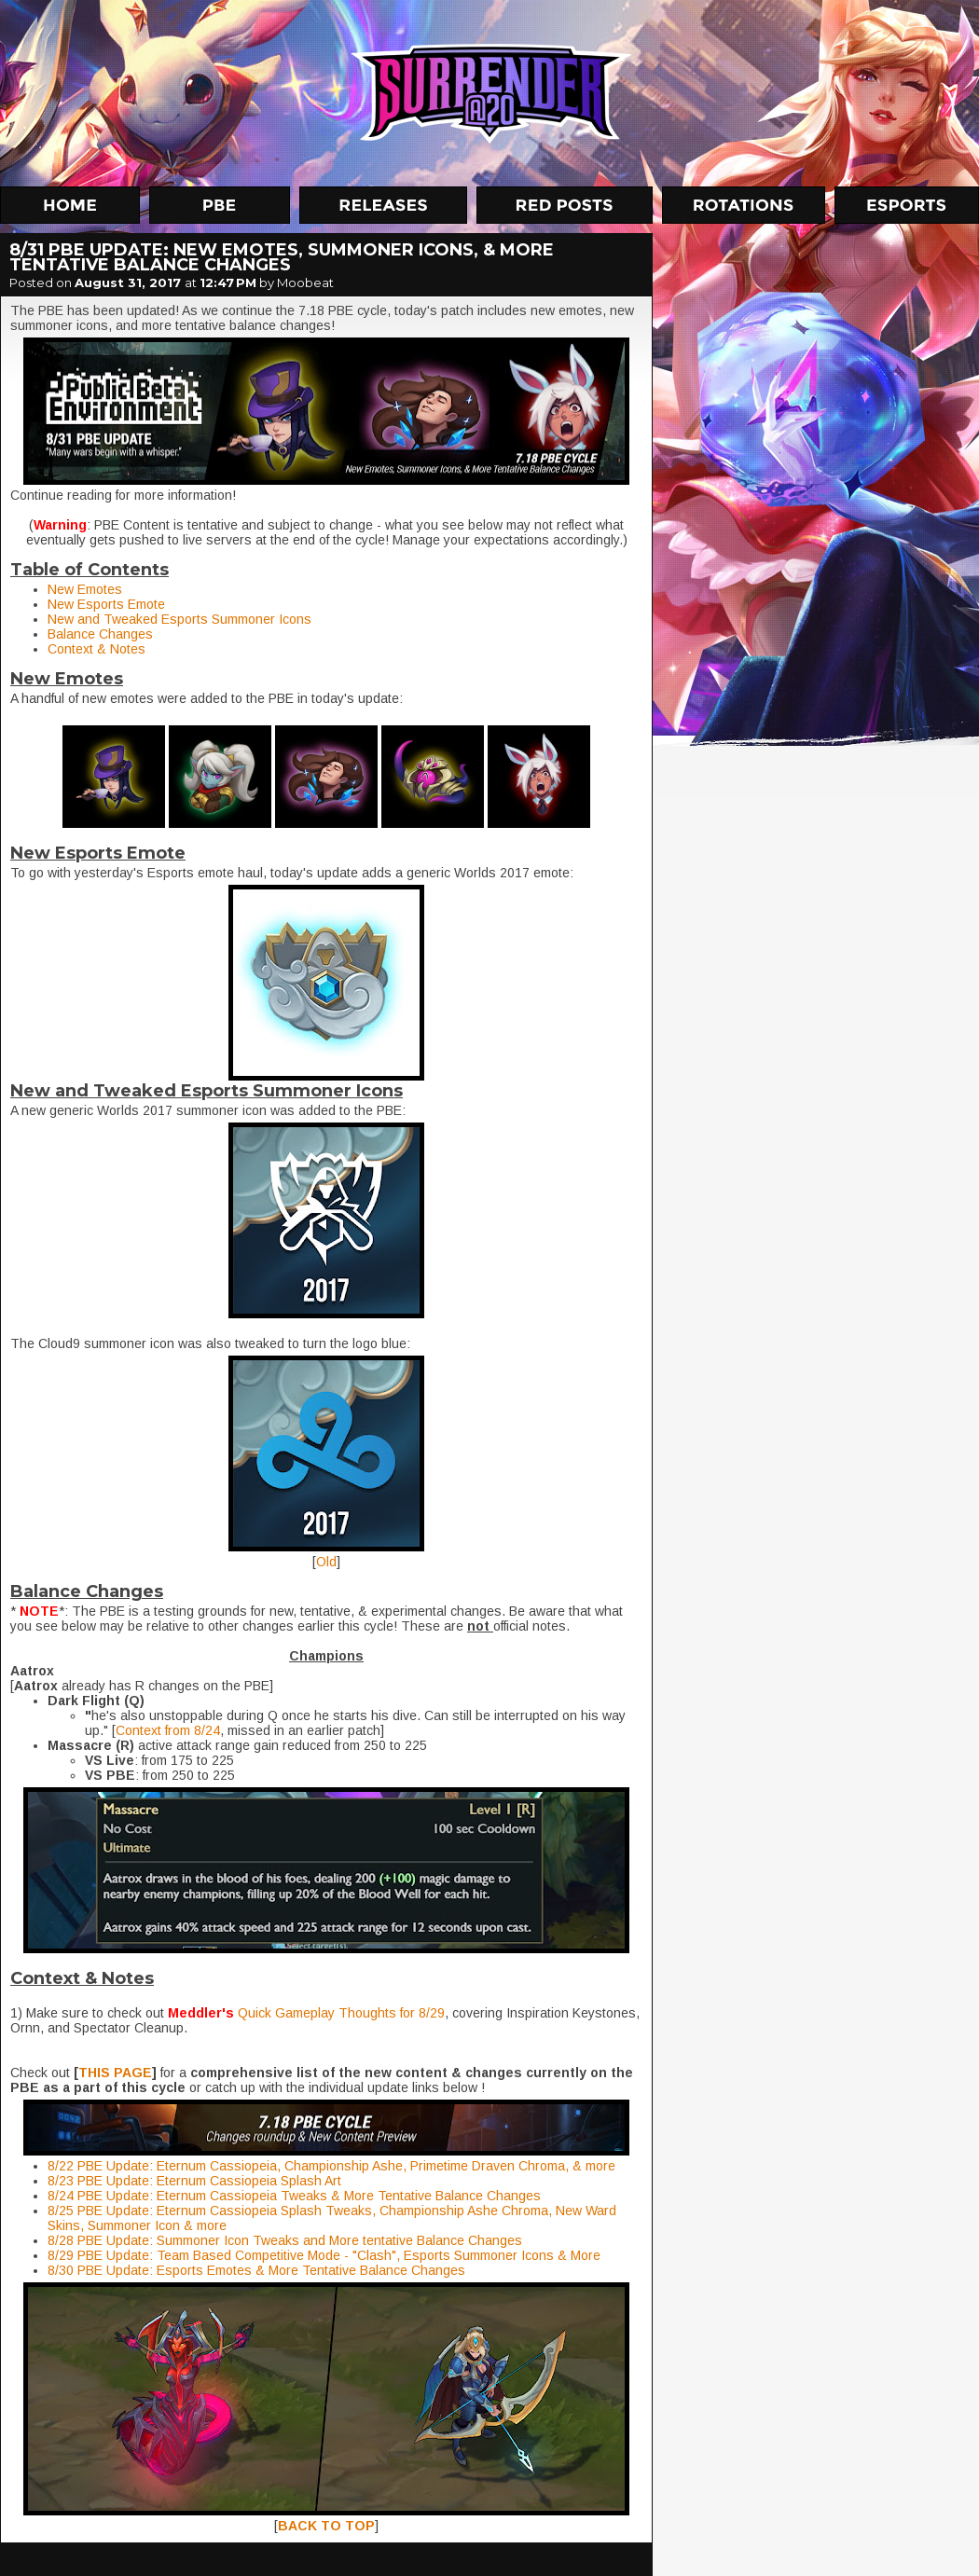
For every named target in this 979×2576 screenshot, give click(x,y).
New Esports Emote (106, 604)
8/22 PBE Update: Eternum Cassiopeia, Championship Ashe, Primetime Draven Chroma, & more (331, 2165)
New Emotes (85, 589)
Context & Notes (96, 648)
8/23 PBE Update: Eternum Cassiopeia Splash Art (194, 2180)
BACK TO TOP (326, 2525)
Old (326, 1561)
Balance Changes (100, 634)
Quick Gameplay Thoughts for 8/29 (341, 2012)
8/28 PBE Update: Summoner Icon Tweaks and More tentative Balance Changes (287, 2240)
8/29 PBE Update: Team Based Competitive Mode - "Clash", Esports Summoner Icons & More (324, 2255)
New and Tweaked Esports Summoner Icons (179, 619)
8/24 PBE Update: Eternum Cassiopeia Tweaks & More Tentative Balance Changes (296, 2195)
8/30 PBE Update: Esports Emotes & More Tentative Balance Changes (256, 2270)
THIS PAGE (115, 2072)
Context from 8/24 (168, 1730)
